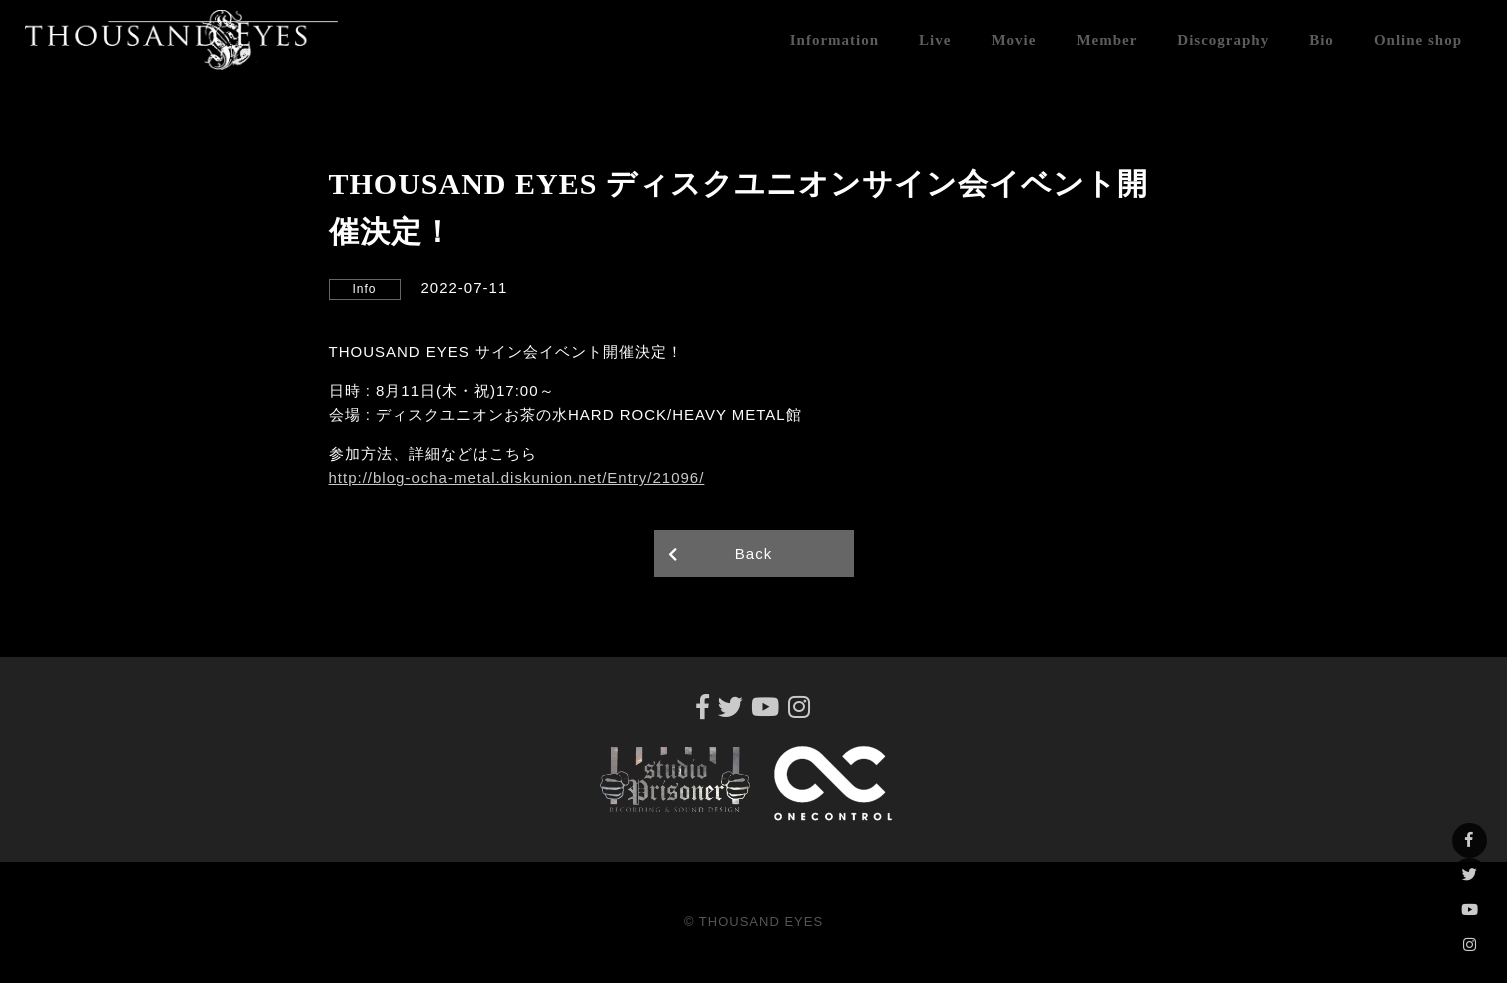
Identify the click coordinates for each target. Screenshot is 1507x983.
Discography (1223, 40)
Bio (1321, 40)
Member (1106, 40)
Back (753, 553)
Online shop (1418, 40)
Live (935, 40)
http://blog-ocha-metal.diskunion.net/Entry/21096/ (517, 477)
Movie (1013, 40)
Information (834, 40)
